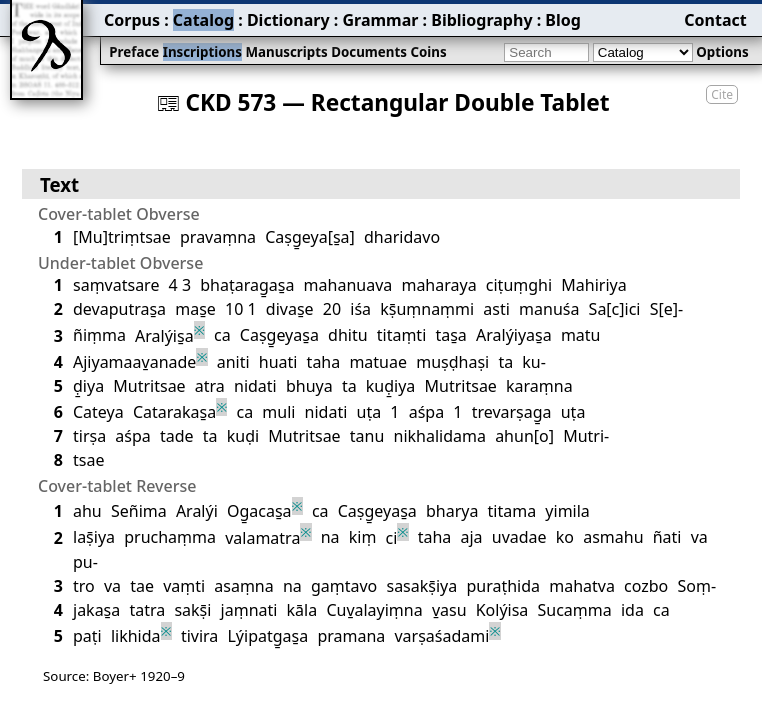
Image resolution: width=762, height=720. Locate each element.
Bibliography (481, 20)
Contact (715, 20)
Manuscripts (286, 52)
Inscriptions (202, 52)
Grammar (380, 20)
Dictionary (288, 20)
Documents (369, 52)
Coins (428, 52)
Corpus (132, 20)
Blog (563, 20)
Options (722, 52)
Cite (722, 94)
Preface (134, 52)
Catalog (203, 20)
